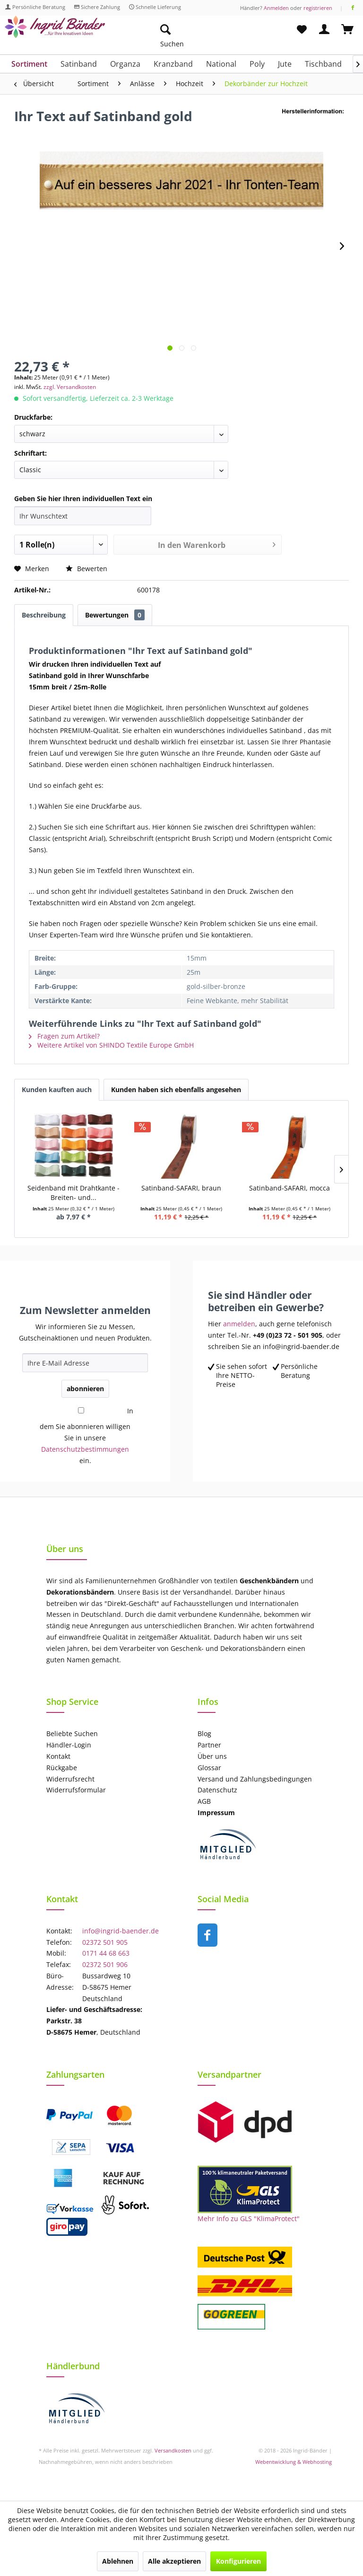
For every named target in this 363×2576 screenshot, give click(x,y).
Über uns (212, 1756)
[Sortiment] (29, 64)
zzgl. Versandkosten (69, 387)
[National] (221, 64)
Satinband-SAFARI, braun (181, 1187)
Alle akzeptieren (174, 2561)
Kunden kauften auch (57, 1089)
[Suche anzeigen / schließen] (165, 29)
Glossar (209, 1767)
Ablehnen (117, 2561)
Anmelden (276, 7)
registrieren (317, 7)
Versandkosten (173, 2450)
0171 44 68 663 (106, 1953)
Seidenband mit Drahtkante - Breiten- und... (73, 1192)
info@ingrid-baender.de (120, 1930)
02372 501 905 (105, 1942)
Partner (209, 1744)
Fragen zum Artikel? (64, 1036)
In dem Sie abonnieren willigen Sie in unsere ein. (86, 1435)
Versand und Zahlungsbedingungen (255, 1778)
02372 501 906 (105, 1964)
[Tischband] (323, 64)
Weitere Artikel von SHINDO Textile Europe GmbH (111, 1045)
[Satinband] (79, 64)
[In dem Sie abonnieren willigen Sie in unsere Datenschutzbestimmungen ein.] (81, 1410)
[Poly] (257, 64)
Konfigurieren (238, 2561)
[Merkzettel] (301, 29)
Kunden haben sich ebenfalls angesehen (176, 1089)
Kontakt (58, 1756)
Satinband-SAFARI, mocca (289, 1187)
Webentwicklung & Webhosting (293, 2461)
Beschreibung (44, 614)
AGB (204, 1801)
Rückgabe (61, 1767)
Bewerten (86, 568)
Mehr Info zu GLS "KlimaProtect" (249, 2218)
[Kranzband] (173, 64)
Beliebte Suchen (72, 1733)
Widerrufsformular (76, 1789)
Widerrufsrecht (70, 1778)
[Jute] (284, 64)
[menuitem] (210, 29)
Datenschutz (217, 1789)
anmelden (239, 1323)
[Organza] (125, 64)
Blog (204, 1733)
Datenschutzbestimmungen (85, 1449)
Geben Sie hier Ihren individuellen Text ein (83, 498)
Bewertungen (115, 614)
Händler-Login (68, 1744)
